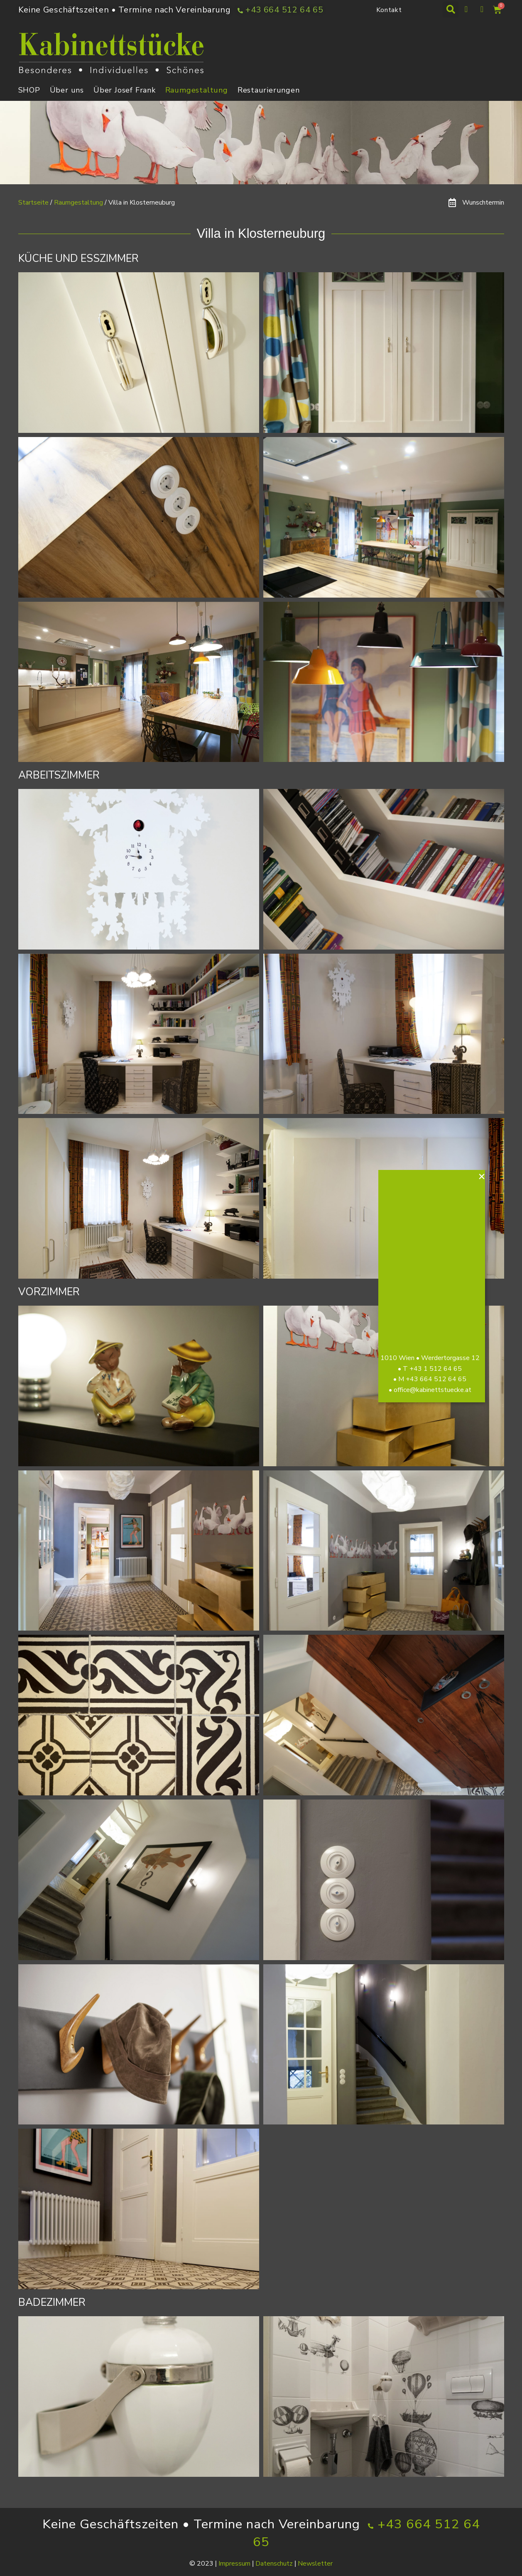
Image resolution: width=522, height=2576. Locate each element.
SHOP (29, 90)
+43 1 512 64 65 (439, 1368)
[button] (450, 9)
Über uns (67, 90)
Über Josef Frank (124, 90)
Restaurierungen (269, 90)
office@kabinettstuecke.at (436, 1389)
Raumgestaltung (196, 90)
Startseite (33, 202)
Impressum (234, 2563)
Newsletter (315, 2563)
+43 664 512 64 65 (439, 1379)
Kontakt (389, 10)
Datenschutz (274, 2563)
